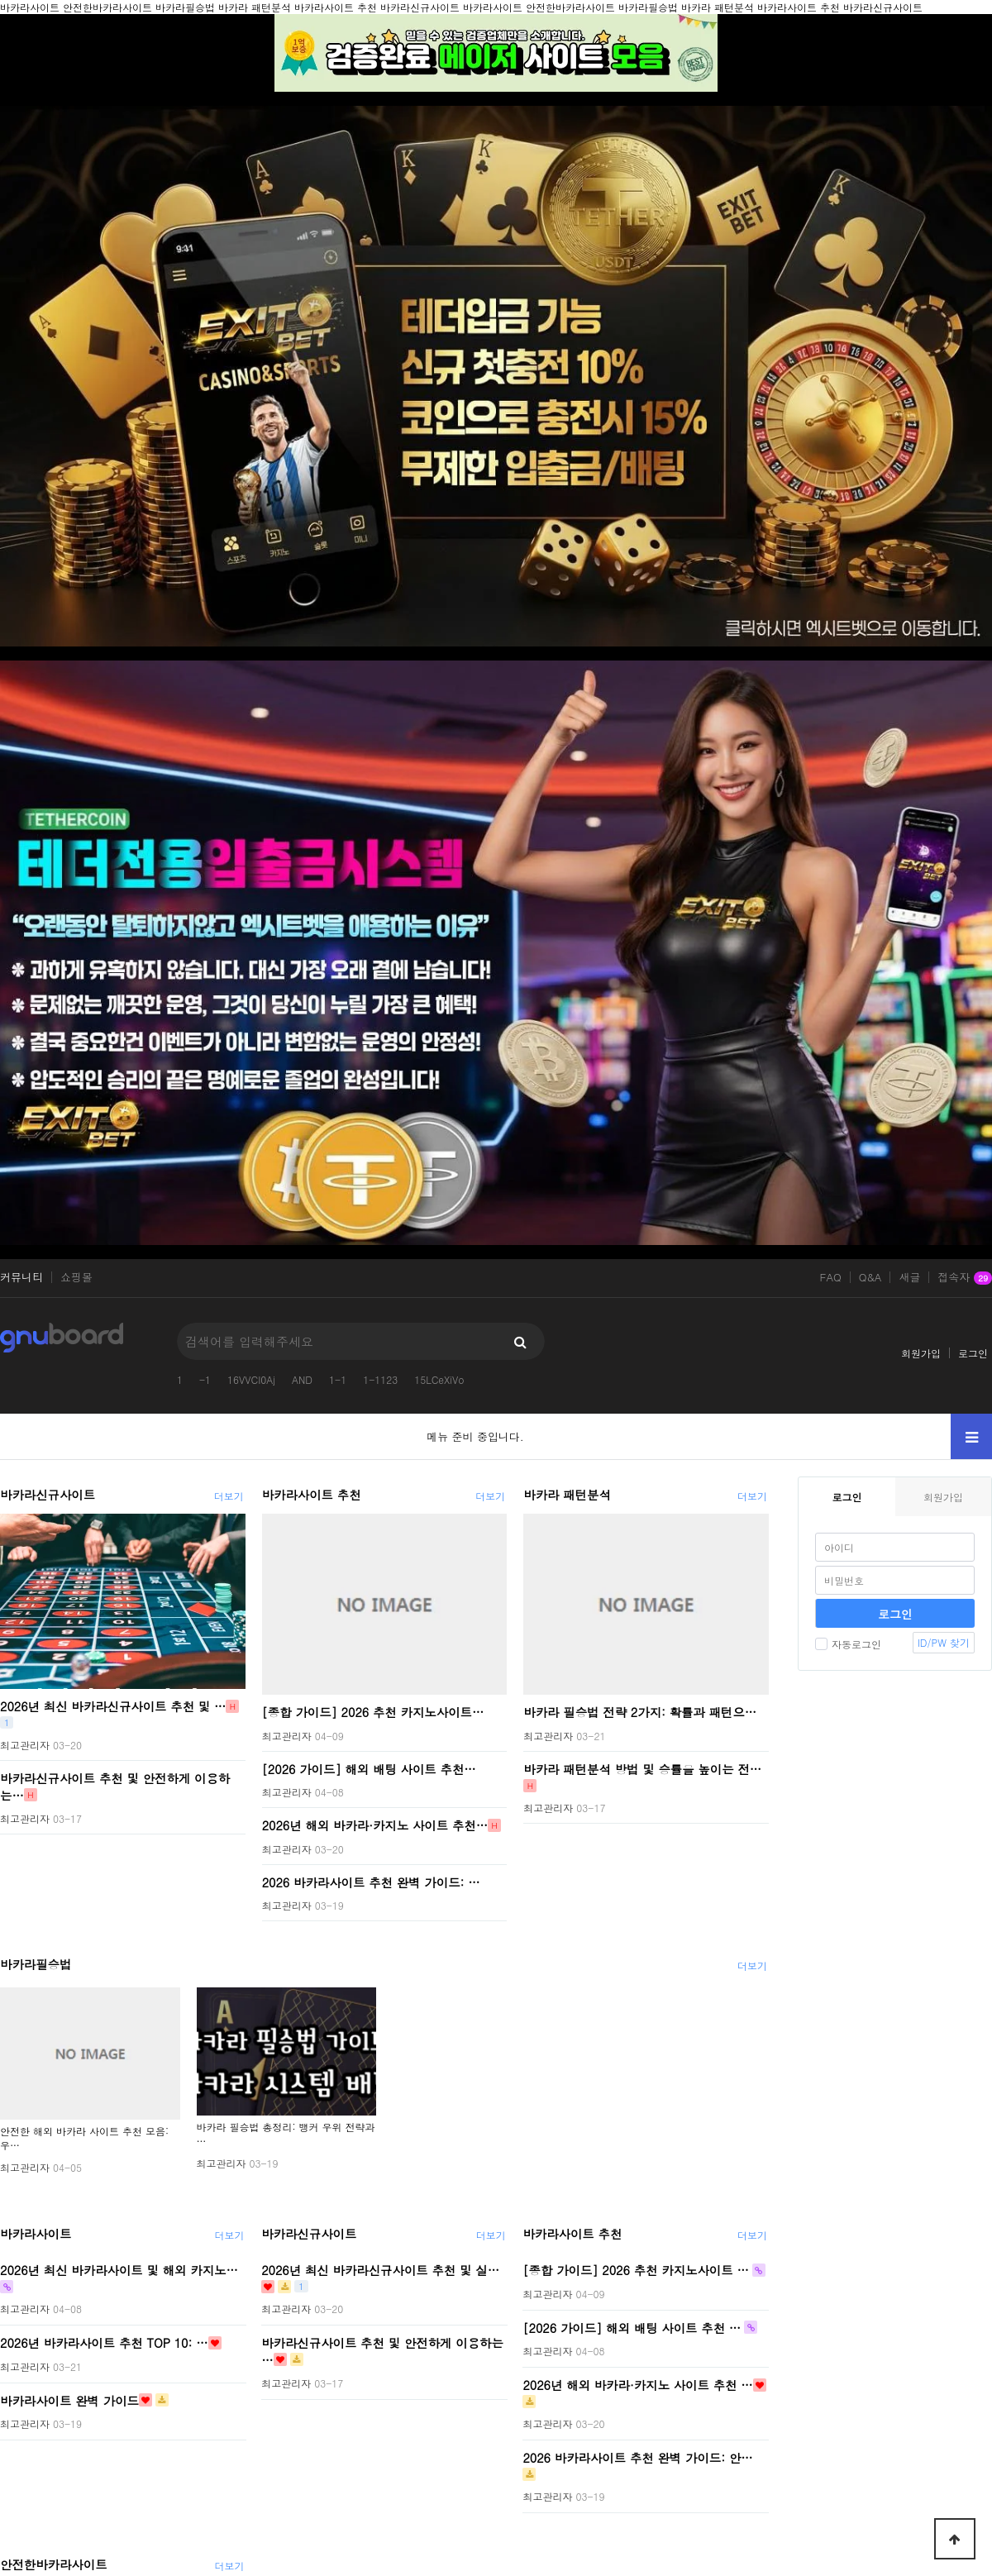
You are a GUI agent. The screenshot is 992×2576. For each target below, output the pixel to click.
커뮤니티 (21, 1277)
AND (302, 1379)
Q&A (870, 1277)
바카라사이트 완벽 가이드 (69, 2400)
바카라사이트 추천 (311, 1494)
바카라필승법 (35, 1964)
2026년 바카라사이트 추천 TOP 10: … (104, 2343)
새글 (909, 1277)
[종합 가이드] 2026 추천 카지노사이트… (373, 1712)
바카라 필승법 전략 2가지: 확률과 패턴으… (639, 1712)
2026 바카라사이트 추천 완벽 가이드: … (371, 1881)
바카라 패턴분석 (567, 1494)
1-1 (337, 1379)
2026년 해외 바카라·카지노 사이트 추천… (375, 1825)
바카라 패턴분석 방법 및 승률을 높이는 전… (642, 1768)
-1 (205, 1379)
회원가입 (921, 1353)
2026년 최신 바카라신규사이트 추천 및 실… (380, 2270)
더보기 (229, 1496)
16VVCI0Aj (251, 1379)
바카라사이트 (35, 2233)
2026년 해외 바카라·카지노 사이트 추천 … (637, 2385)
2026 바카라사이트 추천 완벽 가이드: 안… (637, 2458)
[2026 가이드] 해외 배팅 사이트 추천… (369, 1768)
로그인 (973, 1353)
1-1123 (380, 1379)
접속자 (964, 1278)
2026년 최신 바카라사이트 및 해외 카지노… (119, 2270)
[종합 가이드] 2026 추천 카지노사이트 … (635, 2270)
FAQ (831, 1277)
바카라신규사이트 (47, 1494)
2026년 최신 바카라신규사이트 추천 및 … (113, 1706)
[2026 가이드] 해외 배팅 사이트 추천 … (631, 2327)
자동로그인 (848, 1644)
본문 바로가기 (0, 0)
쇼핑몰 (76, 1277)
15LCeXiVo (439, 1379)
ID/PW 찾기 (944, 1642)
